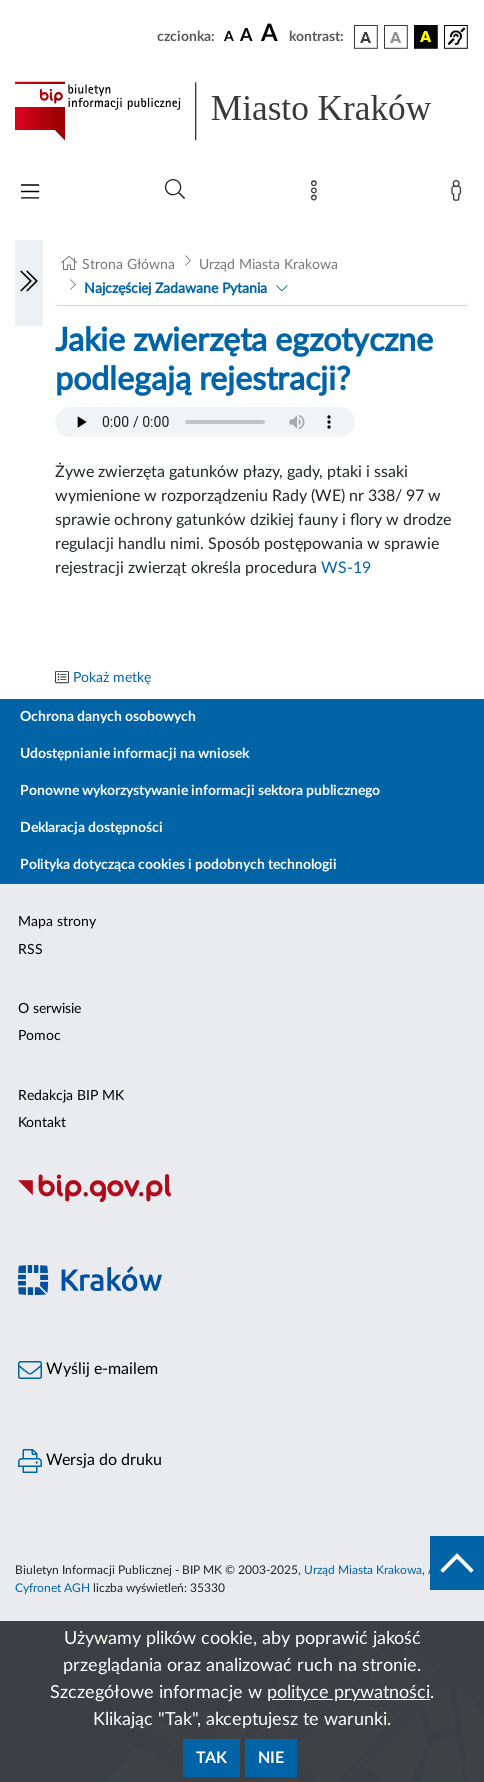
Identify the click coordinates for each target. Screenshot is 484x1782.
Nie (271, 1758)
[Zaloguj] (460, 195)
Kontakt (42, 1123)
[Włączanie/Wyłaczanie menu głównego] (30, 193)
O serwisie (49, 1009)
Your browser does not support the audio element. (205, 422)
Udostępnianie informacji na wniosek (134, 754)
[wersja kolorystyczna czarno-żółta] (426, 37)
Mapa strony (57, 922)
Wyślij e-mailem (88, 1370)
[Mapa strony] (318, 195)
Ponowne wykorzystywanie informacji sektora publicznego (200, 791)
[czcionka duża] (272, 34)
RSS (30, 950)
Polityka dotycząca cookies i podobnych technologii (178, 865)
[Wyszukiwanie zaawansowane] (175, 190)
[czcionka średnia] (246, 36)
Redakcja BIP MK (71, 1096)
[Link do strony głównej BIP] (242, 111)
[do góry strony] (457, 1563)
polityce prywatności (348, 1693)
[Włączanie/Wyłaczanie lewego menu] (29, 283)
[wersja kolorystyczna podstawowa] (366, 37)
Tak (211, 1758)
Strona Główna (128, 265)
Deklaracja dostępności (91, 828)
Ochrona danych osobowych (108, 717)
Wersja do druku (90, 1461)
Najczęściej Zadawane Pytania (175, 289)
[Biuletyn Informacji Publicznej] (242, 1199)
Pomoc (39, 1036)
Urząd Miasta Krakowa (268, 265)
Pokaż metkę (112, 678)
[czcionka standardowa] (229, 36)
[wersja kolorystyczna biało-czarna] (396, 37)
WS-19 (346, 568)
